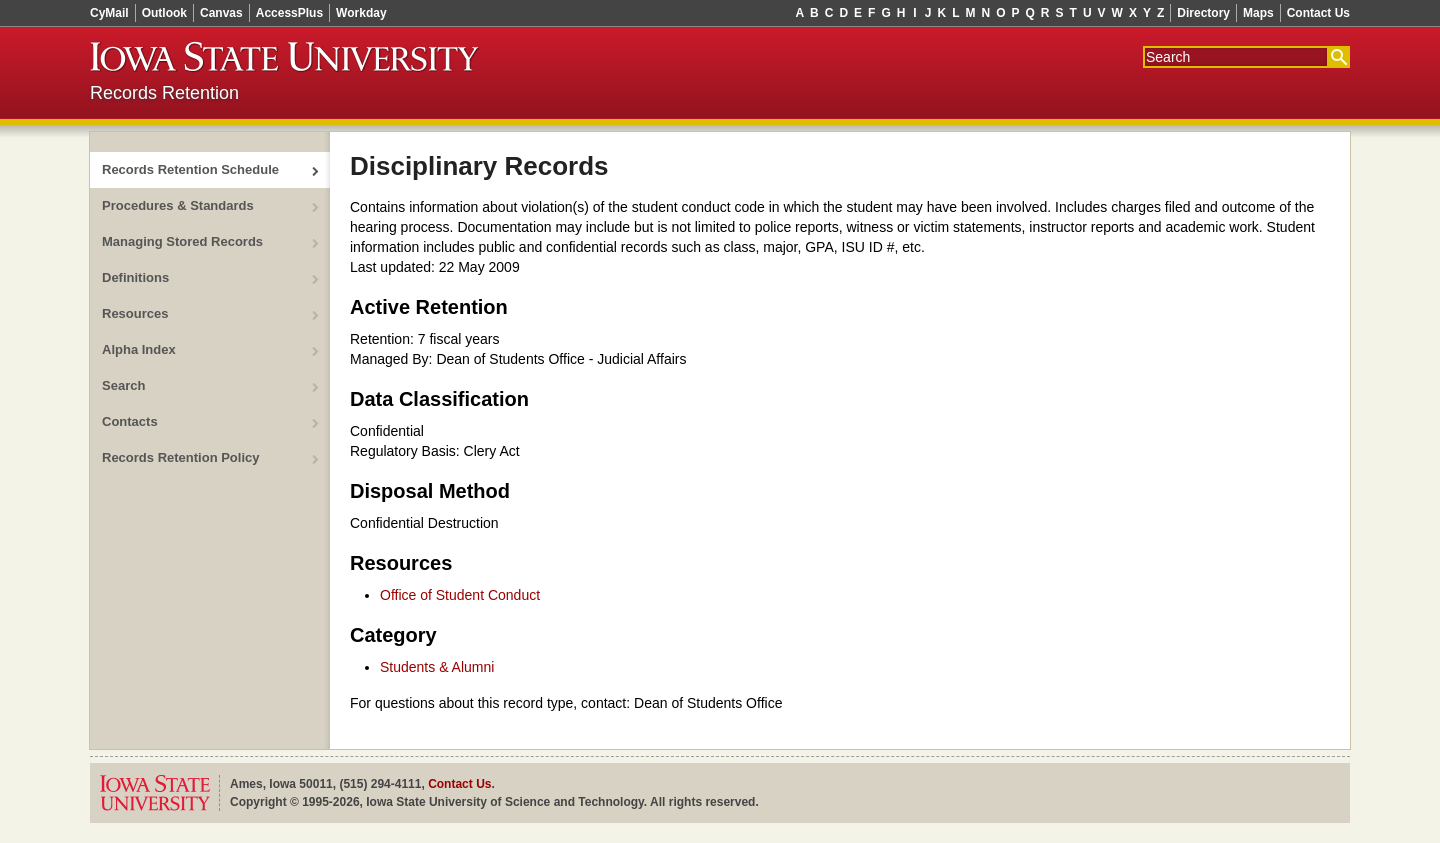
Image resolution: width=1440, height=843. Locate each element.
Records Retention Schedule (190, 169)
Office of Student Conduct (460, 595)
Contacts (130, 421)
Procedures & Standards (178, 205)
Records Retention (164, 93)
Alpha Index (139, 349)
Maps (1258, 13)
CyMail (109, 13)
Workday (361, 13)
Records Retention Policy (180, 457)
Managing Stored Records (182, 241)
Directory (1203, 13)
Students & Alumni (437, 667)
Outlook (164, 13)
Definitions (135, 277)
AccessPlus (289, 13)
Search (123, 385)
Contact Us (1318, 13)
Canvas (221, 13)
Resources (135, 313)
